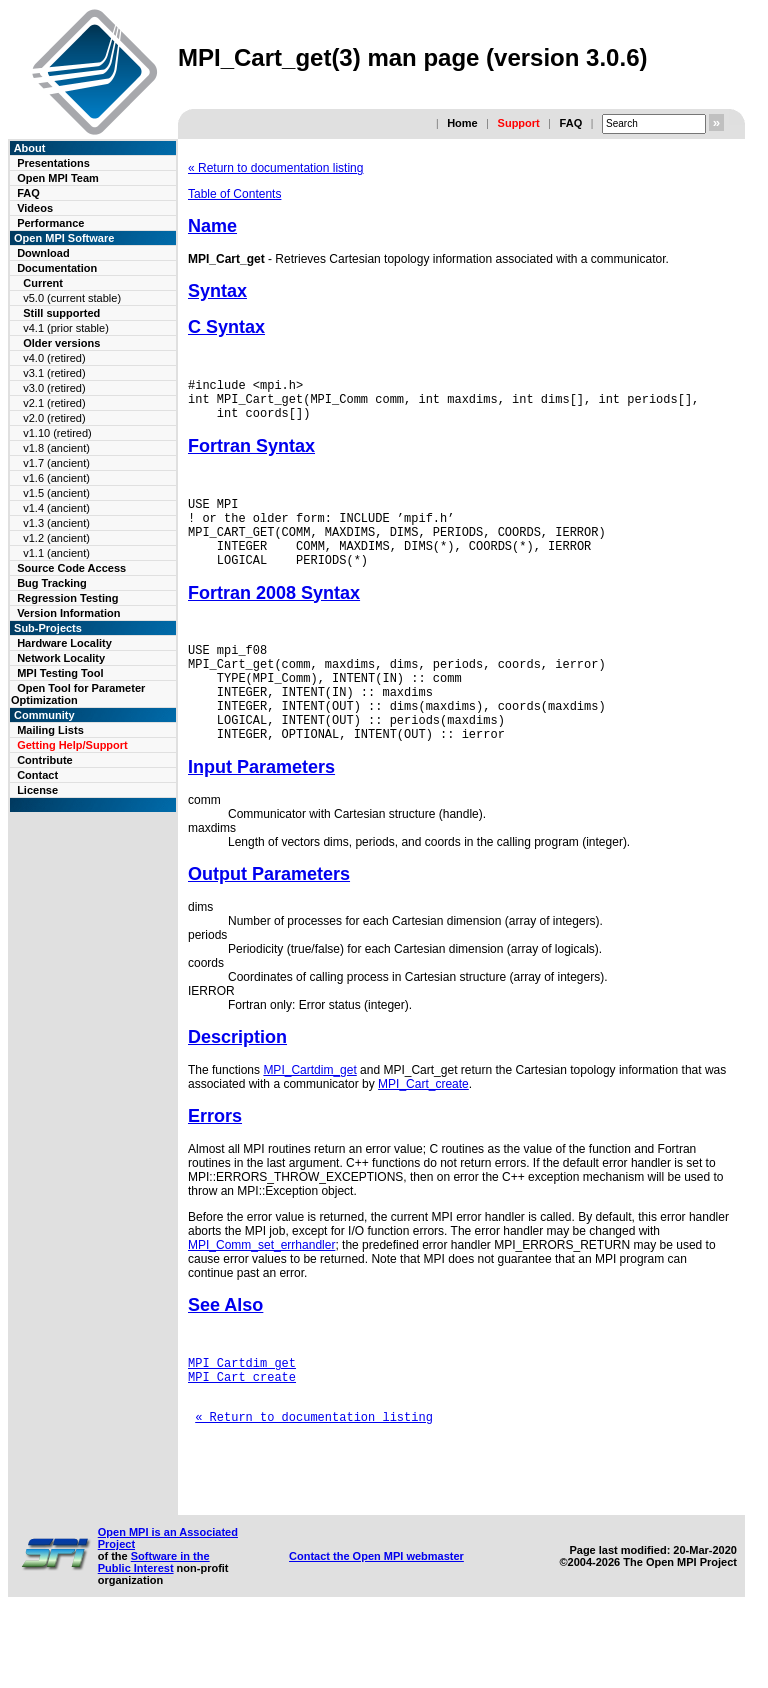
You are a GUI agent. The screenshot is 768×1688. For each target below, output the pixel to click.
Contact (37, 775)
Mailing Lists (50, 730)
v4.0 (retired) (54, 358)
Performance (50, 223)
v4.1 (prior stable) (66, 328)
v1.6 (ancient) (56, 478)
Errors (215, 1161)
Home (462, 123)
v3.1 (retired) (54, 373)
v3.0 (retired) (54, 388)
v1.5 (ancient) (56, 493)
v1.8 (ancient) (56, 448)
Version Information (68, 613)
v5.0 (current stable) (72, 298)
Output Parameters (269, 919)
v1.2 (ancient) (56, 538)
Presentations (53, 163)
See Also (225, 1350)
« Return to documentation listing (275, 168)
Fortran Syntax (251, 455)
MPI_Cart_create (423, 1129)
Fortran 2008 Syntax (274, 617)
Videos (35, 208)
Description (237, 1082)
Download (43, 253)
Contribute (45, 760)
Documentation (57, 268)
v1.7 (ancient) (56, 463)
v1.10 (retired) (57, 433)
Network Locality (61, 658)
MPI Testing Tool (60, 673)
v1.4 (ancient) (56, 508)
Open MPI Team (58, 178)
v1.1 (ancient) (56, 553)
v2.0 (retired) (54, 418)
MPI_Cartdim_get (309, 1115)
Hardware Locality (64, 643)
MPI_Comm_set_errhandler (261, 1290)
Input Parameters (261, 812)
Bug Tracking (52, 583)
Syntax (217, 291)
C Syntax (226, 327)
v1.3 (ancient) (56, 523)
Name (212, 226)
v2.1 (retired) (54, 403)
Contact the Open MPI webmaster (376, 1625)
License (37, 790)
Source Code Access (71, 568)
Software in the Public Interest (154, 1631)
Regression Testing (67, 598)
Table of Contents (234, 194)
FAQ (571, 123)
